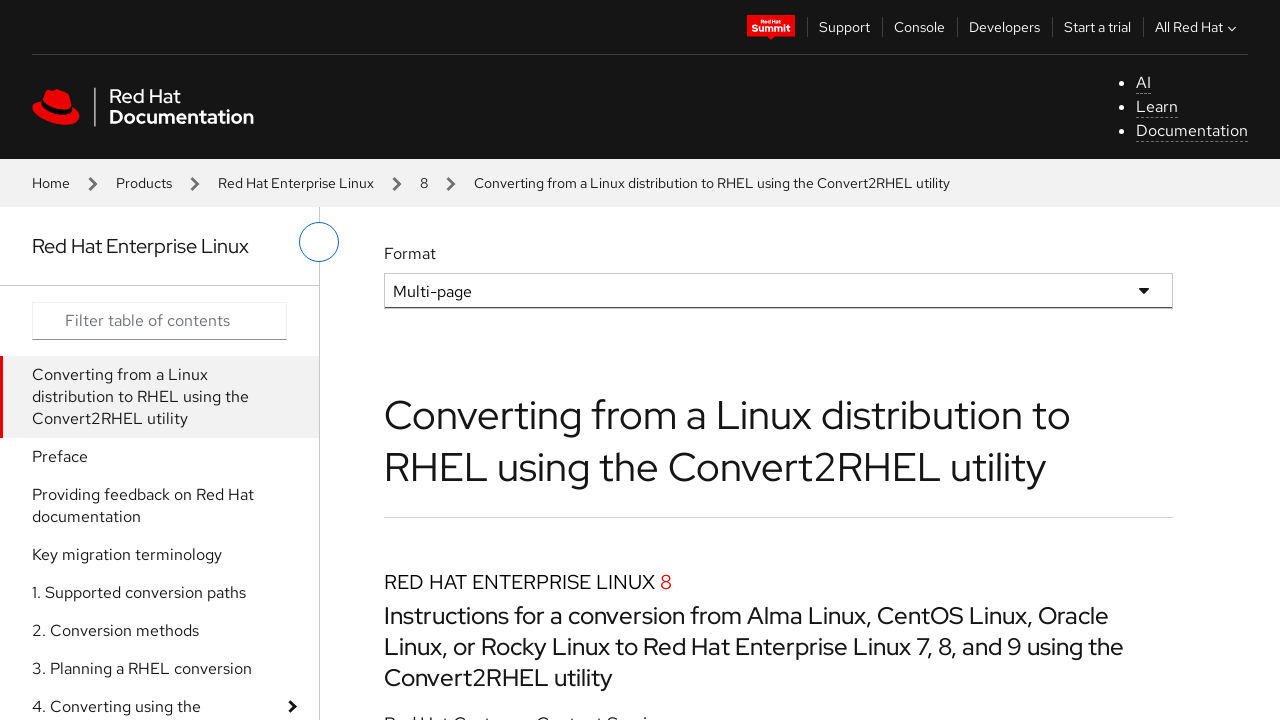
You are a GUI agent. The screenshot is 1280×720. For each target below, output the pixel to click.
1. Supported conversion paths (139, 592)
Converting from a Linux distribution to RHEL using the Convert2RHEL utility (140, 396)
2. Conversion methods (115, 630)
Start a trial (1097, 27)
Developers (1004, 27)
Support (844, 27)
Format (410, 253)
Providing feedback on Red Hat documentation (143, 505)
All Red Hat (1198, 27)
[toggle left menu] (319, 242)
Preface (60, 456)
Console (919, 27)
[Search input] (159, 321)
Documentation (1192, 130)
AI (1143, 82)
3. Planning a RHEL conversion (142, 668)
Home (51, 183)
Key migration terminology (127, 554)
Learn (1157, 106)
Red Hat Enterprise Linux (296, 183)
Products (144, 183)
